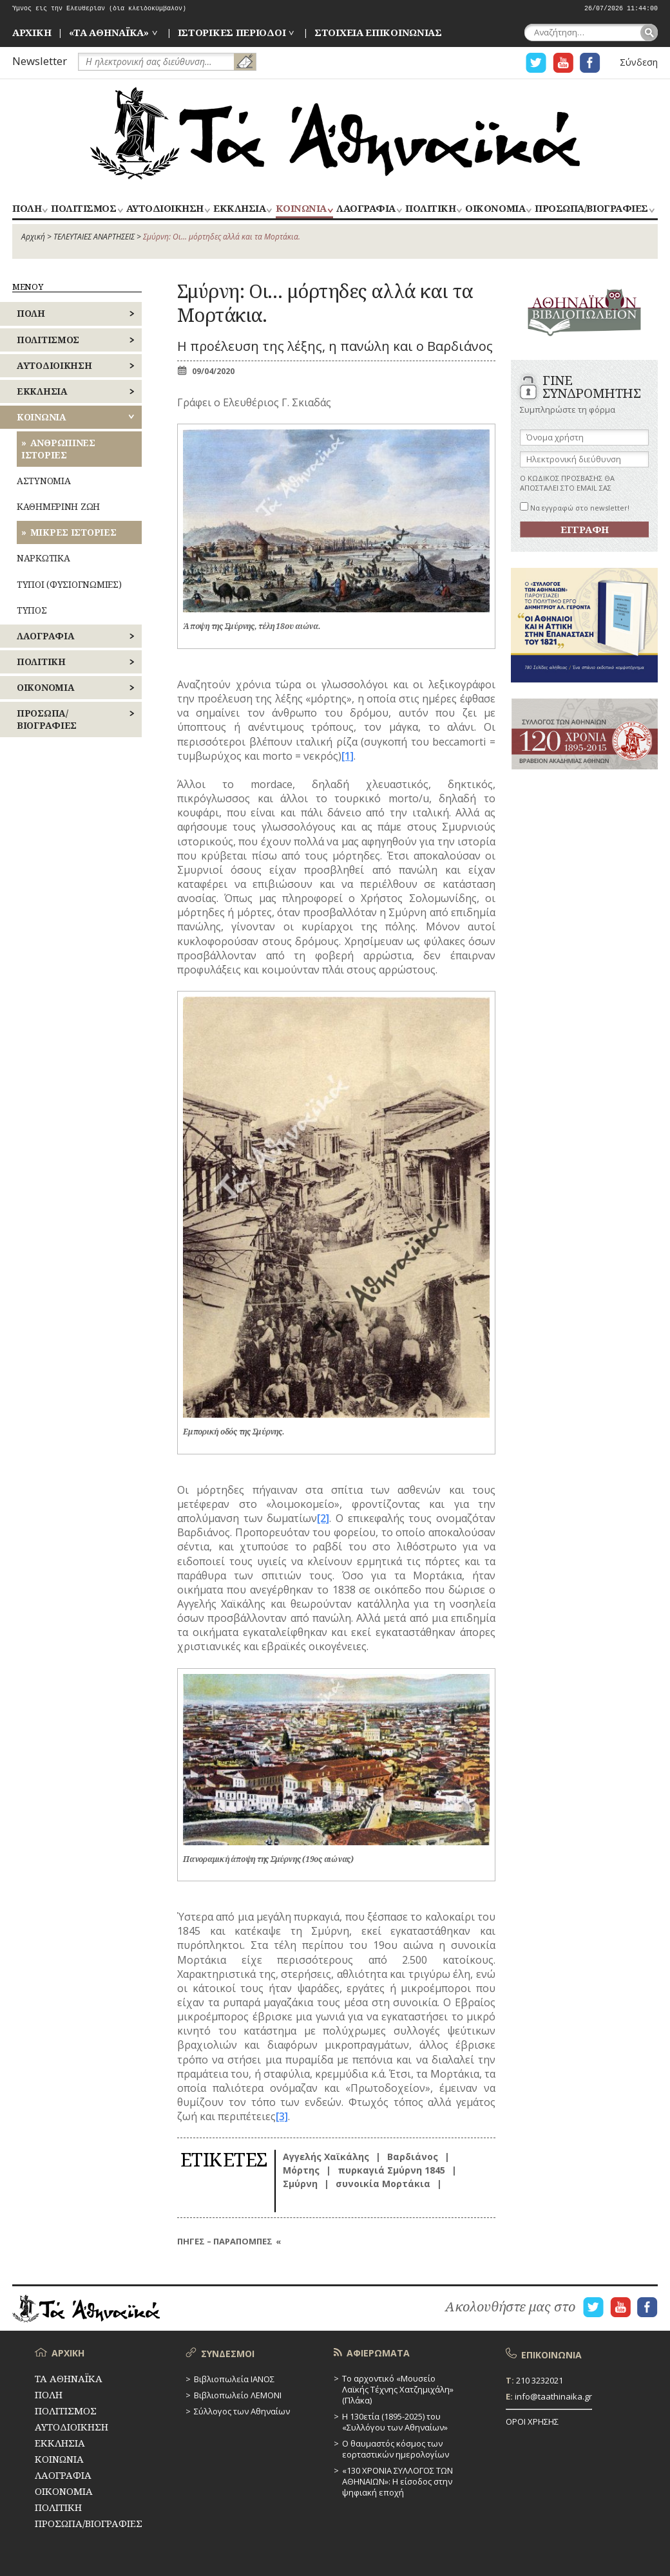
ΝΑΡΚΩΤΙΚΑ (43, 558)
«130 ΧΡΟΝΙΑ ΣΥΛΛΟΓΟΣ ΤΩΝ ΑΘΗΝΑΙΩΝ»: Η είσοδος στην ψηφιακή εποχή (397, 2481)
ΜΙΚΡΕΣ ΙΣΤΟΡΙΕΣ (73, 532)
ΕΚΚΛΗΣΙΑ (239, 208)
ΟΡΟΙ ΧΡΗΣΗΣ (532, 2421)
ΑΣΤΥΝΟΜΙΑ (43, 481)
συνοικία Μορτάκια (383, 2183)
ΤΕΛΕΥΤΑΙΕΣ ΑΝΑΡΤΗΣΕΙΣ (94, 236)
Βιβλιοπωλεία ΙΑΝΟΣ (234, 2379)
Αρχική (33, 236)
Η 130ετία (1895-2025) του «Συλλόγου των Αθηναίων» (395, 2422)
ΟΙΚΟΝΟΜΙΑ (495, 208)
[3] (282, 2116)
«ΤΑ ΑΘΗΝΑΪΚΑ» (109, 32)
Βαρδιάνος (412, 2156)
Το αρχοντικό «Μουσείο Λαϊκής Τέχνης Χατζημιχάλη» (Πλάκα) (398, 2389)
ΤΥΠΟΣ (32, 610)
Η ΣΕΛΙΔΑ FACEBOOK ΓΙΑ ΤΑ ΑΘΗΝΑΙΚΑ (590, 63)
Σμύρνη (300, 2183)
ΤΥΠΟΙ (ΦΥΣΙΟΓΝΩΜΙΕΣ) (69, 584)
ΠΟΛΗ (26, 208)
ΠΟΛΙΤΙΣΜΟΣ (83, 208)
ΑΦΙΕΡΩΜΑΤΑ (378, 2353)
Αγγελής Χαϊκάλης (326, 2156)
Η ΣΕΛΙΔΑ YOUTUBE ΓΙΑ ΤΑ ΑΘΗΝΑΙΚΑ (563, 63)
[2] (323, 1518)
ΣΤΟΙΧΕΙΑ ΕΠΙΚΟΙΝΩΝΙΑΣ (378, 32)
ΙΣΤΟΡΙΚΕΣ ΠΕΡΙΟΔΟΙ (232, 32)
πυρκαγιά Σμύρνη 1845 (391, 2170)
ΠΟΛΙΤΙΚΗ (430, 208)
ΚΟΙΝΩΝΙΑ (301, 208)
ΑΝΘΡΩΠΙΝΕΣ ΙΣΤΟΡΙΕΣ (58, 448)
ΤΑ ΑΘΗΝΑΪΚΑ (335, 133)
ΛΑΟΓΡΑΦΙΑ (366, 208)
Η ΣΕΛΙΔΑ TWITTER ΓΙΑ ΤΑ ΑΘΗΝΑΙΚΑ (536, 63)
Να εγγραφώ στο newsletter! (574, 507)
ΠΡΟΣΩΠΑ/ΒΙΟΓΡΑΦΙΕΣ (591, 208)
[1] (347, 756)
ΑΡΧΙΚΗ (31, 32)
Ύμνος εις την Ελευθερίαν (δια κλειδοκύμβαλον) (99, 8)
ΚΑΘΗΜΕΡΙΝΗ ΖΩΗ (58, 506)
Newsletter (39, 60)
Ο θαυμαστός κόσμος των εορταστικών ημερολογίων (395, 2449)
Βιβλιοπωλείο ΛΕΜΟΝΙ (238, 2395)
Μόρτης (301, 2170)
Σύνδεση (639, 62)
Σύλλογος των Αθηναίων (242, 2411)
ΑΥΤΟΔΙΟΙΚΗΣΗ (165, 208)
